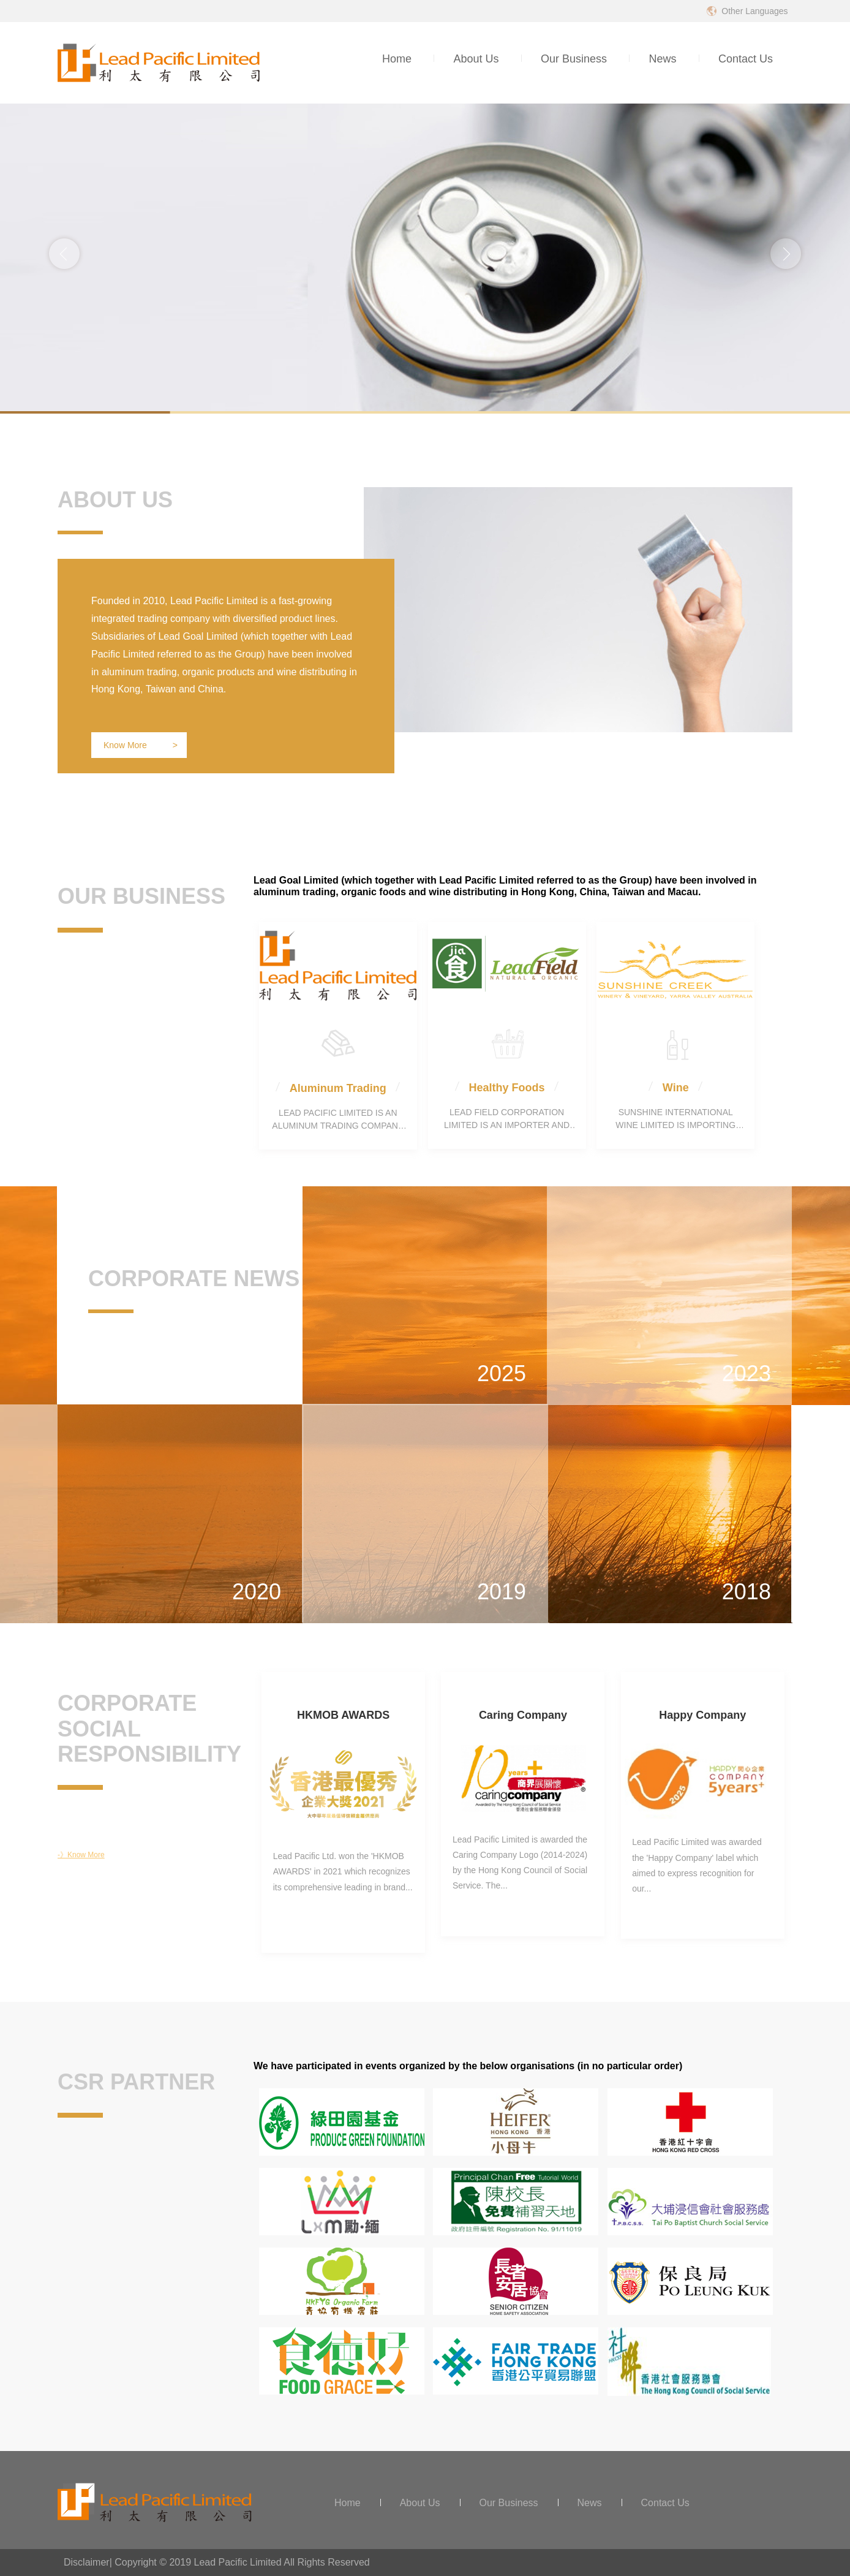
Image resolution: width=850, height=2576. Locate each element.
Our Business (574, 59)
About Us (475, 59)
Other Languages (754, 11)
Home (397, 59)
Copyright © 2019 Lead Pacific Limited (198, 2562)
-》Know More (81, 1855)
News (662, 59)
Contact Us (745, 59)
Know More (140, 745)
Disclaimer (87, 2562)
